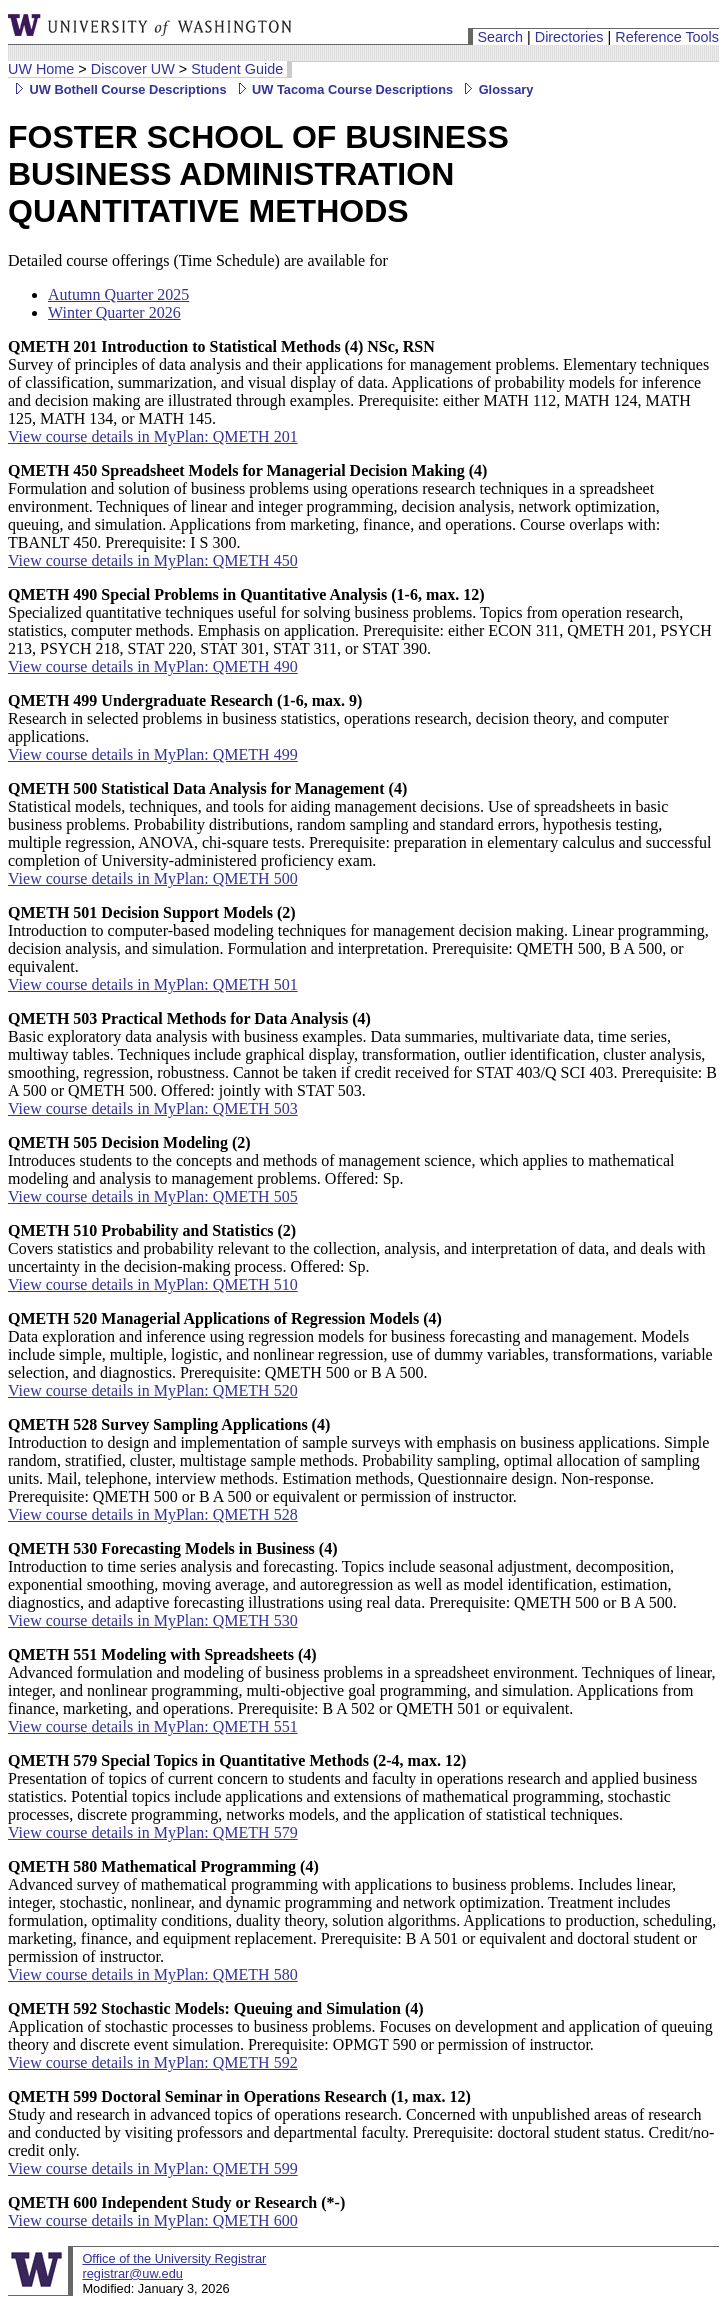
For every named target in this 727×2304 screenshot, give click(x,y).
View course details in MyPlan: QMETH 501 (153, 984)
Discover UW (133, 69)
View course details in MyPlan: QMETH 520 (153, 1390)
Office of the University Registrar (174, 2258)
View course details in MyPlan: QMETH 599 (153, 2168)
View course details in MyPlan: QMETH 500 (153, 878)
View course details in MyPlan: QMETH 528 (153, 1514)
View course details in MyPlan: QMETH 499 (153, 754)
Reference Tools (667, 37)
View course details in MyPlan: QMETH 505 (153, 1196)
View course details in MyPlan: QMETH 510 (153, 1284)
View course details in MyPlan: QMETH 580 (153, 1974)
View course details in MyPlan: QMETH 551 (153, 1726)
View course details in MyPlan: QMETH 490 (153, 666)
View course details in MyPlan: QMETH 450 (153, 560)
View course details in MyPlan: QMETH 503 (153, 1108)
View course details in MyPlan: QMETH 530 (153, 1620)
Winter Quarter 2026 (114, 312)
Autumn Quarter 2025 (118, 294)
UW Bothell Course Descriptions (117, 89)
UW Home (41, 69)
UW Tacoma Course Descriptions (342, 89)
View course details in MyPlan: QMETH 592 (153, 2062)
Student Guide (237, 69)
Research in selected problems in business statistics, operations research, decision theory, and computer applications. (338, 718)
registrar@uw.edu (132, 2273)
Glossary (495, 89)
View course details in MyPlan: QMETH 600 (153, 2220)
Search (500, 37)
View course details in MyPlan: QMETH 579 (153, 1832)
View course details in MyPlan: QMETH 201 (153, 436)
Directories (569, 37)
